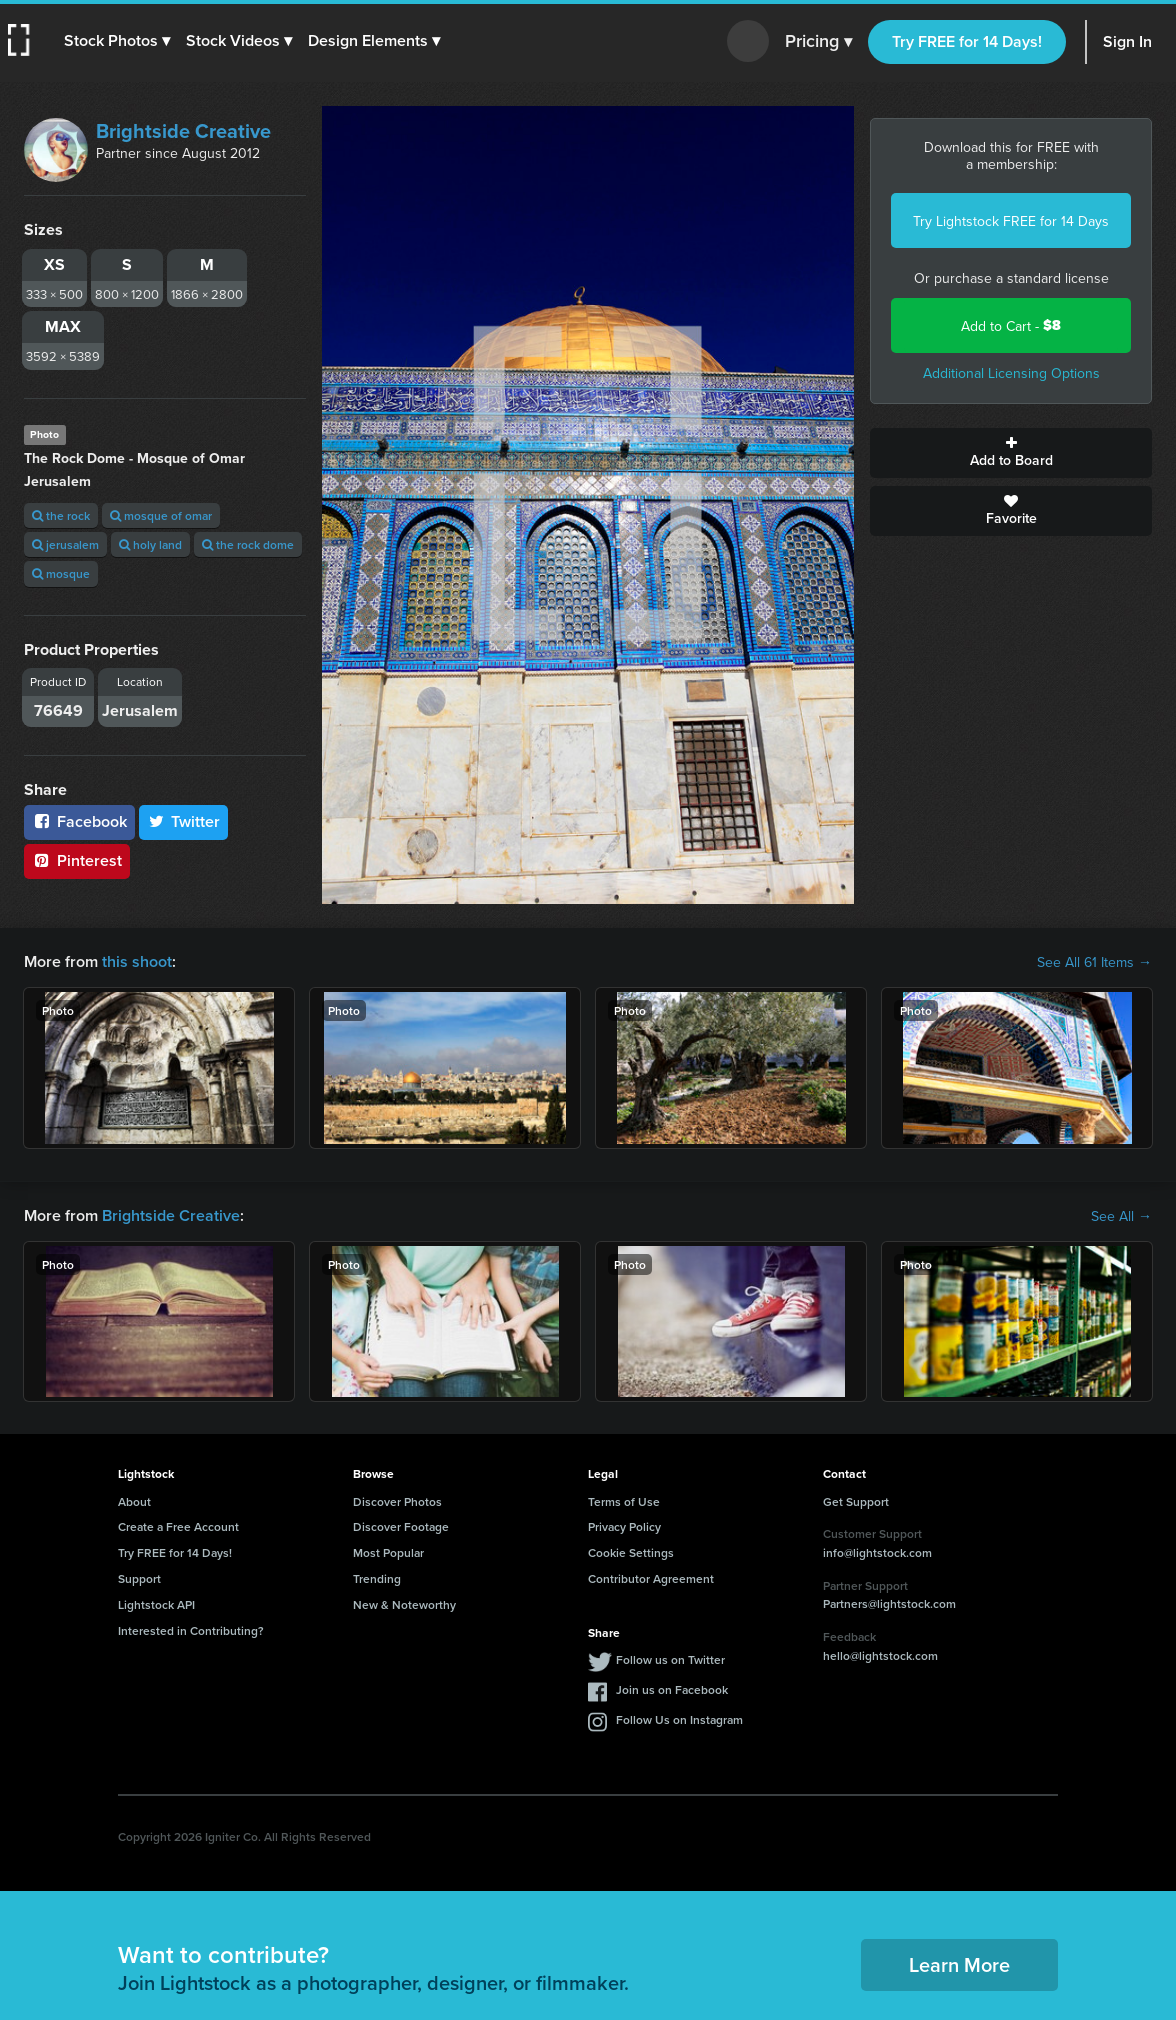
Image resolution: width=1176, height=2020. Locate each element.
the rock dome (248, 544)
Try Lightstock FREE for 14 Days (1011, 221)
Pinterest (77, 860)
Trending (377, 1578)
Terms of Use (624, 1501)
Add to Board (1011, 453)
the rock (61, 515)
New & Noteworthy (404, 1604)
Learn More (959, 1964)
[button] (117, 41)
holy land (150, 544)
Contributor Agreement (651, 1578)
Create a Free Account (178, 1526)
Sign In (1127, 41)
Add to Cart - (1011, 325)
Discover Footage (401, 1526)
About (134, 1501)
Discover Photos (397, 1501)
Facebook (79, 821)
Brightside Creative (183, 130)
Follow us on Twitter (670, 1659)
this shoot (137, 961)
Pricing (818, 42)
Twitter (184, 821)
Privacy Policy (624, 1526)
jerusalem (65, 544)
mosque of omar (161, 515)
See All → (1121, 1216)
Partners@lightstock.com (889, 1603)
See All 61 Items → (1094, 962)
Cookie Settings (631, 1552)
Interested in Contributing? (191, 1630)
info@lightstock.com (877, 1552)
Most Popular (388, 1552)
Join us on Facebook (672, 1689)
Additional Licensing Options (1011, 373)
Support (139, 1578)
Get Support (856, 1501)
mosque (61, 573)
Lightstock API (156, 1604)
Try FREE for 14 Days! (967, 41)
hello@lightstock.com (880, 1655)
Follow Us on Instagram (679, 1719)
